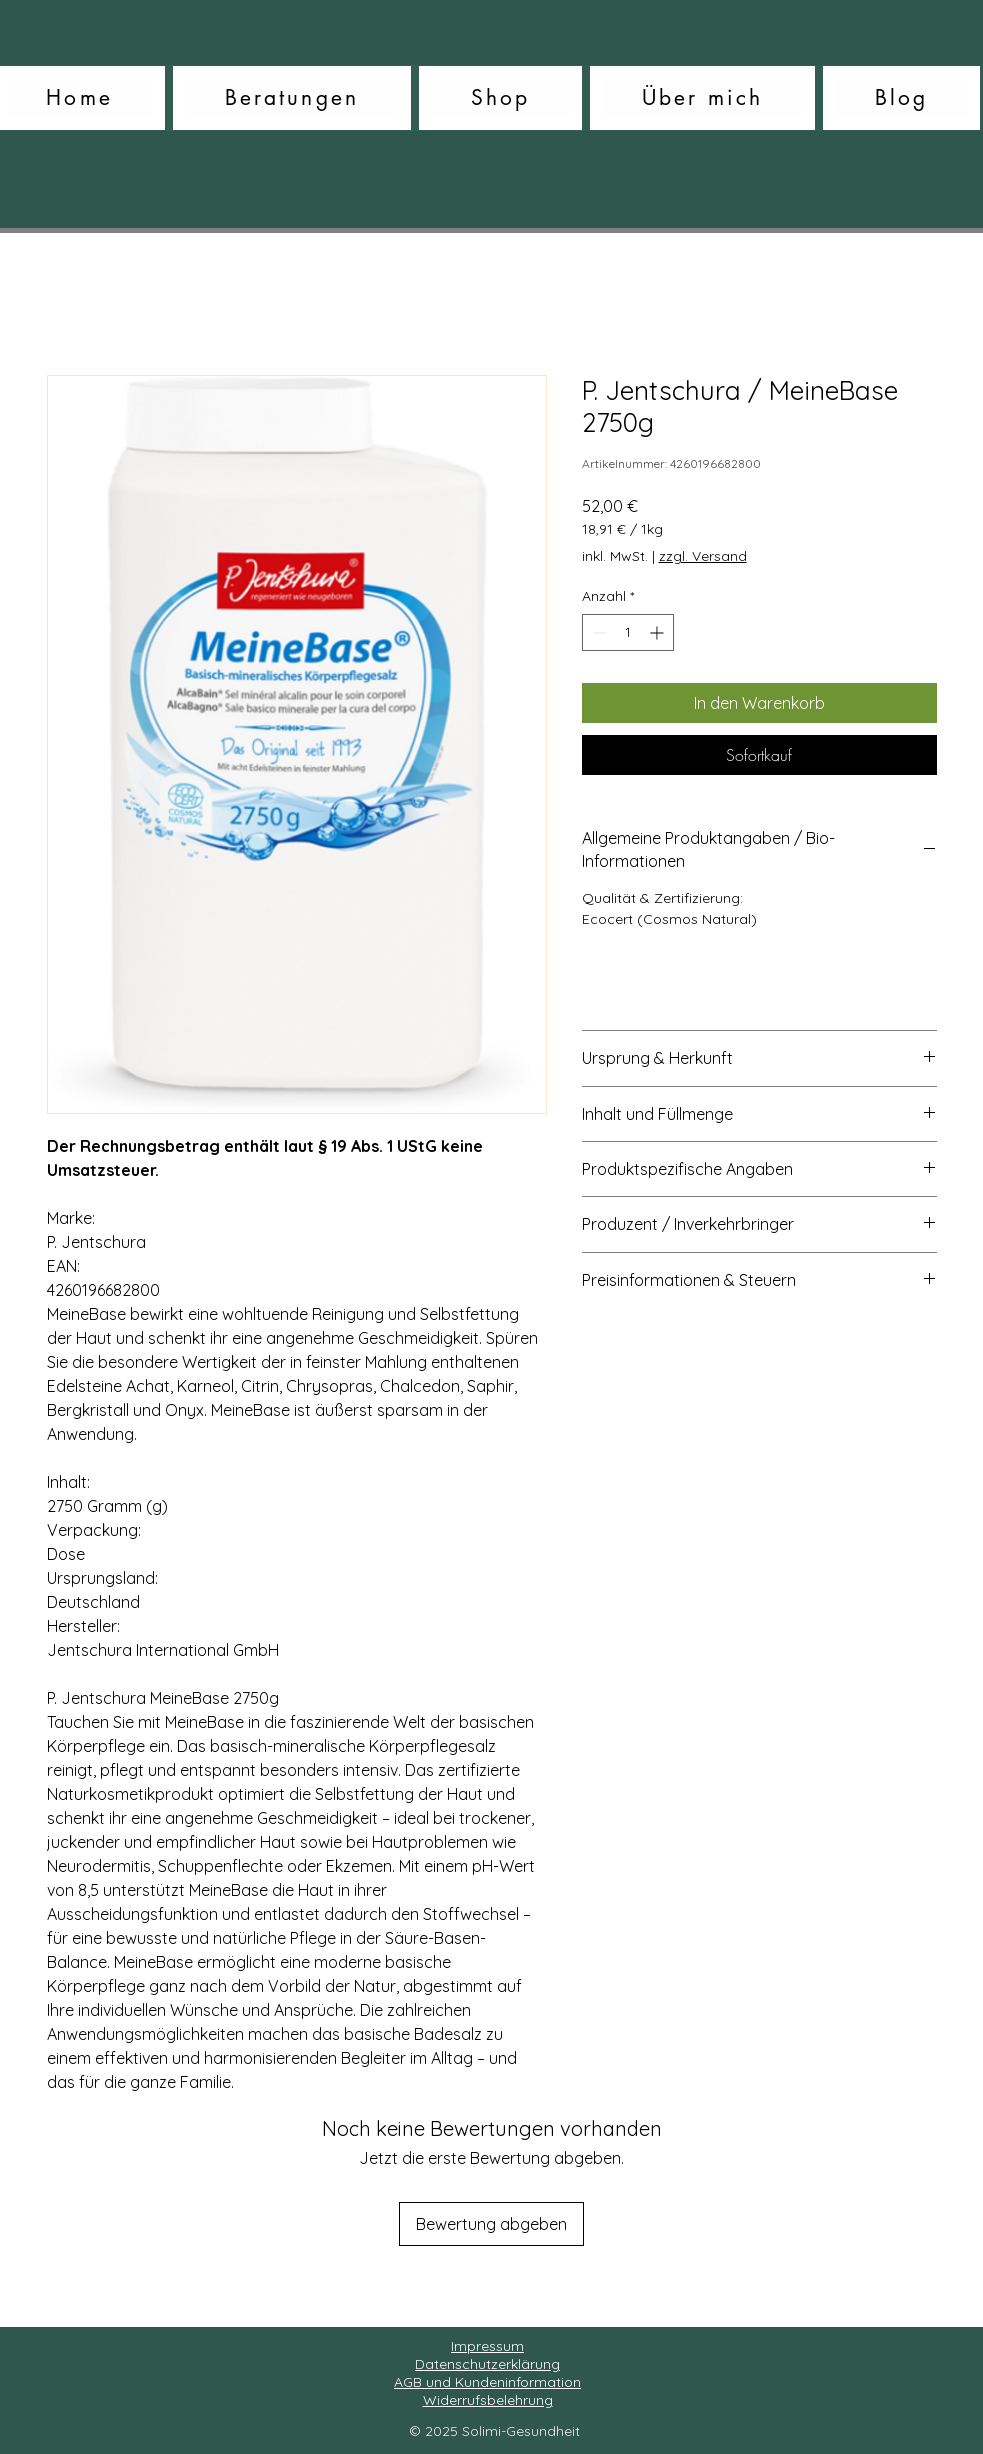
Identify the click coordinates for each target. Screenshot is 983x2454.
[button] (292, 98)
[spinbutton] (628, 632)
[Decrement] (597, 632)
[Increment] (658, 632)
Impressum (487, 2346)
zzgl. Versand (703, 556)
